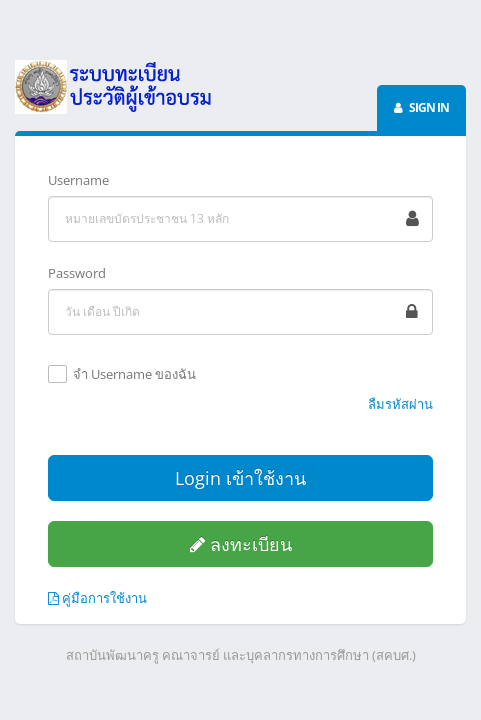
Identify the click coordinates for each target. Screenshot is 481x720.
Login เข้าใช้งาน (240, 478)
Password (77, 273)
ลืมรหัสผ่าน (400, 404)
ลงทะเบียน (241, 544)
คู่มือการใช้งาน (97, 598)
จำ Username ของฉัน (134, 375)
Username (78, 180)
